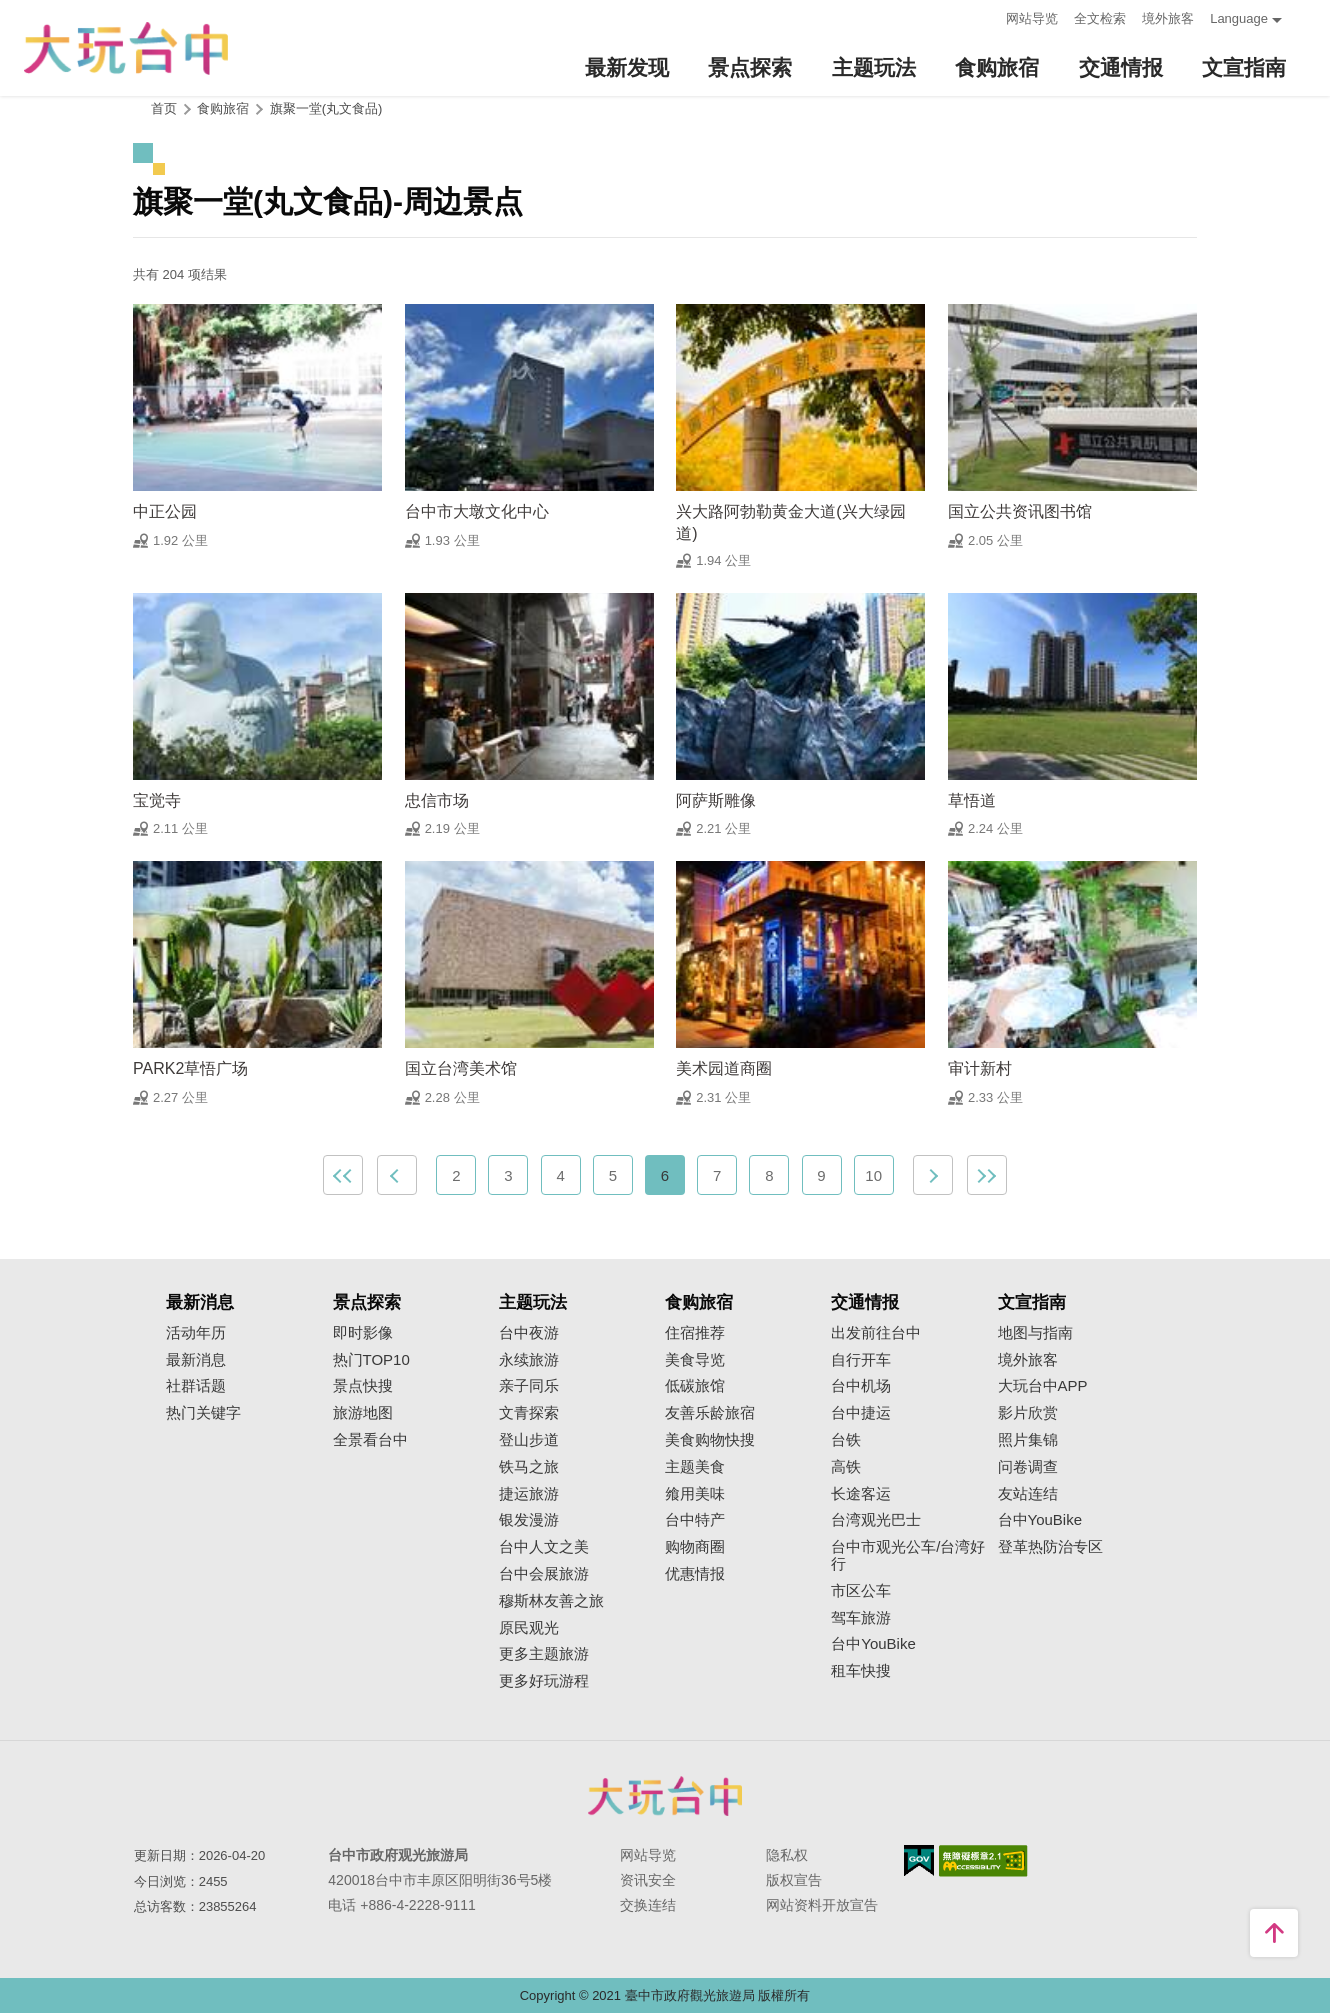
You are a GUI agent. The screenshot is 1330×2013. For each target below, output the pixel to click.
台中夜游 (529, 1333)
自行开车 (861, 1360)
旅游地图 (363, 1413)
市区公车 (861, 1591)
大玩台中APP (1043, 1386)
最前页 (343, 1175)
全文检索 (1100, 18)
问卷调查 (1028, 1467)
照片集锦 (1028, 1440)
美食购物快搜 (710, 1440)
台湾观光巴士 (876, 1520)
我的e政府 (919, 1860)
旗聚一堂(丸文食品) (326, 108)
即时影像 (363, 1333)
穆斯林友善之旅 (551, 1601)
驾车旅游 (861, 1618)
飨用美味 (695, 1494)
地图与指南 (1035, 1333)
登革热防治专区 (1050, 1547)
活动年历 (196, 1333)
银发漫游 (529, 1520)
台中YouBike (873, 1644)
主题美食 (695, 1467)
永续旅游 (529, 1360)
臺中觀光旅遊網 (126, 48)
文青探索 (529, 1413)
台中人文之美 (544, 1547)
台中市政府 (665, 1796)
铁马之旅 (529, 1467)
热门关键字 (203, 1413)
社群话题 (196, 1386)
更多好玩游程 (544, 1681)
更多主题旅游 (544, 1654)
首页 (164, 108)
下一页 (933, 1175)
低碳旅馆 (695, 1386)
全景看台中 (370, 1440)
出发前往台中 (876, 1333)
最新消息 (196, 1360)
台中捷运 (861, 1413)
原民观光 (529, 1628)
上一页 (397, 1175)
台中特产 (695, 1520)
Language (1239, 18)
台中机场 (861, 1386)
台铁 (846, 1440)
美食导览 (695, 1360)
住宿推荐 (695, 1333)
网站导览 (1032, 18)
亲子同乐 (529, 1386)
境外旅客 (1168, 18)
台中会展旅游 (544, 1574)
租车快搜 (861, 1671)
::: (984, 16)
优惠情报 (695, 1574)
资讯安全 (648, 1880)
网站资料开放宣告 (822, 1905)
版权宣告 (794, 1880)
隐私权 (787, 1855)
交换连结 (648, 1905)
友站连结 (1028, 1494)
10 (873, 1175)
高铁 (846, 1467)
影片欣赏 (1028, 1413)
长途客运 (861, 1494)
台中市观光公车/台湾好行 (908, 1555)
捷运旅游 (529, 1494)
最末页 (987, 1175)
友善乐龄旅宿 (710, 1413)
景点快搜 (363, 1386)
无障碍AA (983, 1861)
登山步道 (529, 1440)
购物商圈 (695, 1547)
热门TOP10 (371, 1360)
